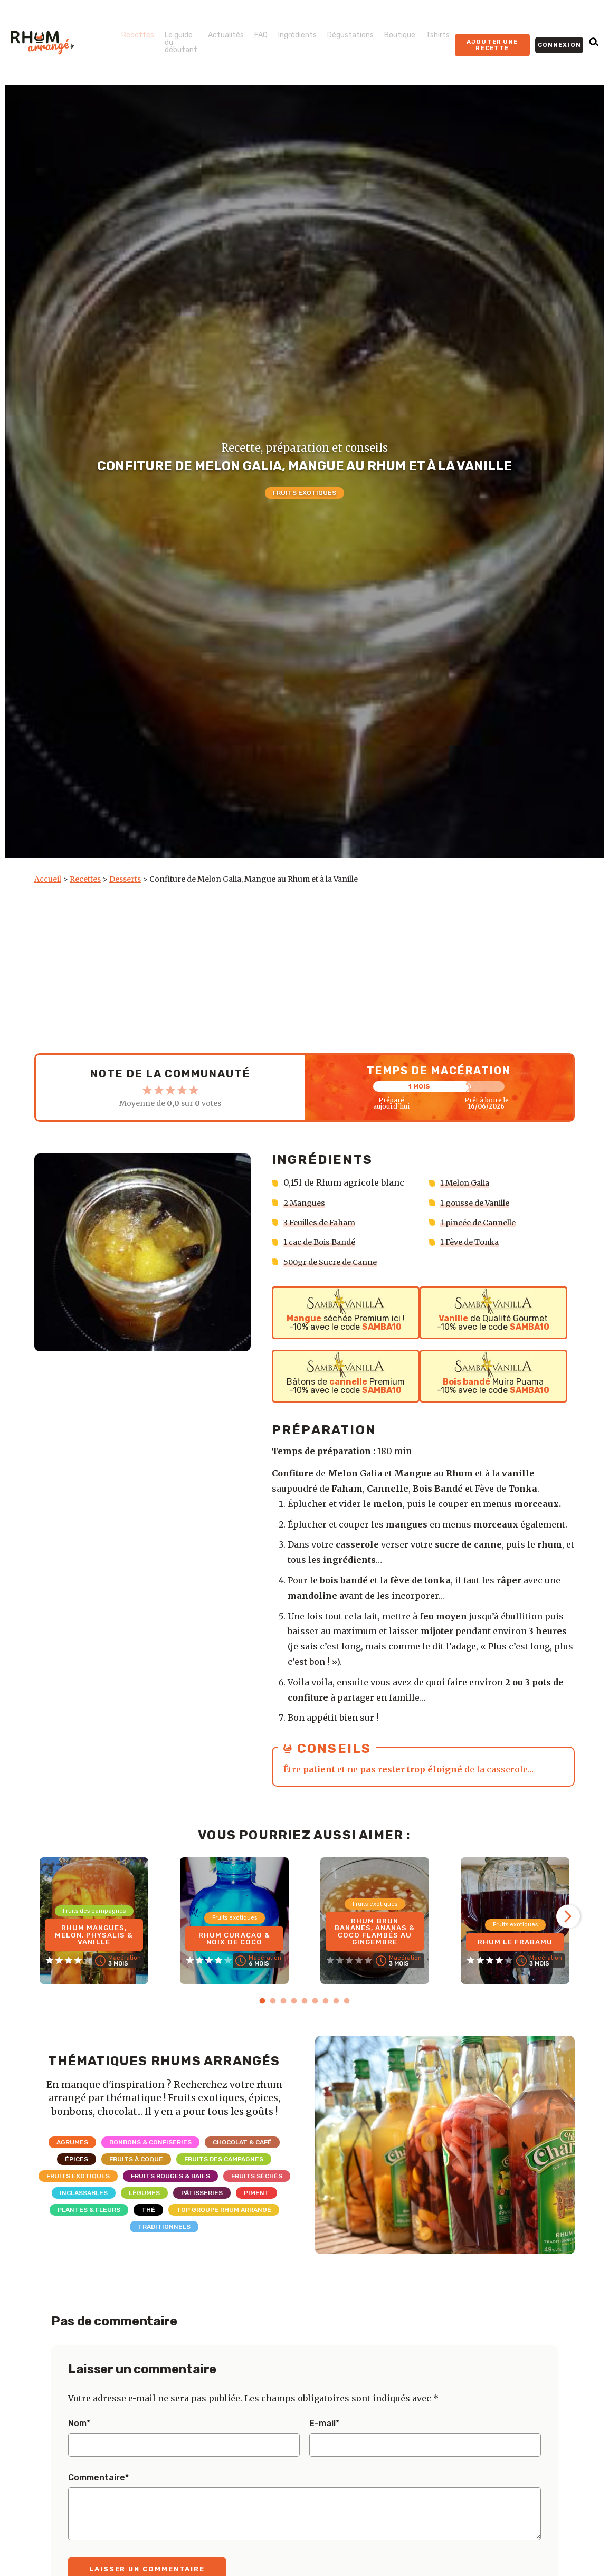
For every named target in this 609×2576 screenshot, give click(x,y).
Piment (256, 2193)
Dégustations (350, 35)
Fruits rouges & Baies (170, 2176)
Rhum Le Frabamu (515, 1940)
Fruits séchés (256, 2176)
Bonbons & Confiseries (150, 2142)
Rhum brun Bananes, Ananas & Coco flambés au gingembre (375, 1929)
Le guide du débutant (181, 42)
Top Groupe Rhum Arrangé (223, 2210)
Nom (79, 2423)
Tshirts (438, 35)
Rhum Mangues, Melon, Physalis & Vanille (94, 1933)
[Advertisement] (304, 969)
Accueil (47, 879)
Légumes (144, 2193)
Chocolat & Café (242, 2142)
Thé (148, 2210)
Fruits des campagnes (223, 2159)
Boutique (399, 35)
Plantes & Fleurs (89, 2210)
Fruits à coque (136, 2159)
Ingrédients (297, 35)
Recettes (137, 35)
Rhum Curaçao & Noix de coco (234, 1937)
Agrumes (72, 2142)
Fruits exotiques (304, 493)
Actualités (226, 35)
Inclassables (84, 2193)
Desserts (125, 879)
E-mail (324, 2423)
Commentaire (98, 2478)
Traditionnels (164, 2226)
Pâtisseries (202, 2193)
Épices (76, 2159)
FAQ (261, 35)
